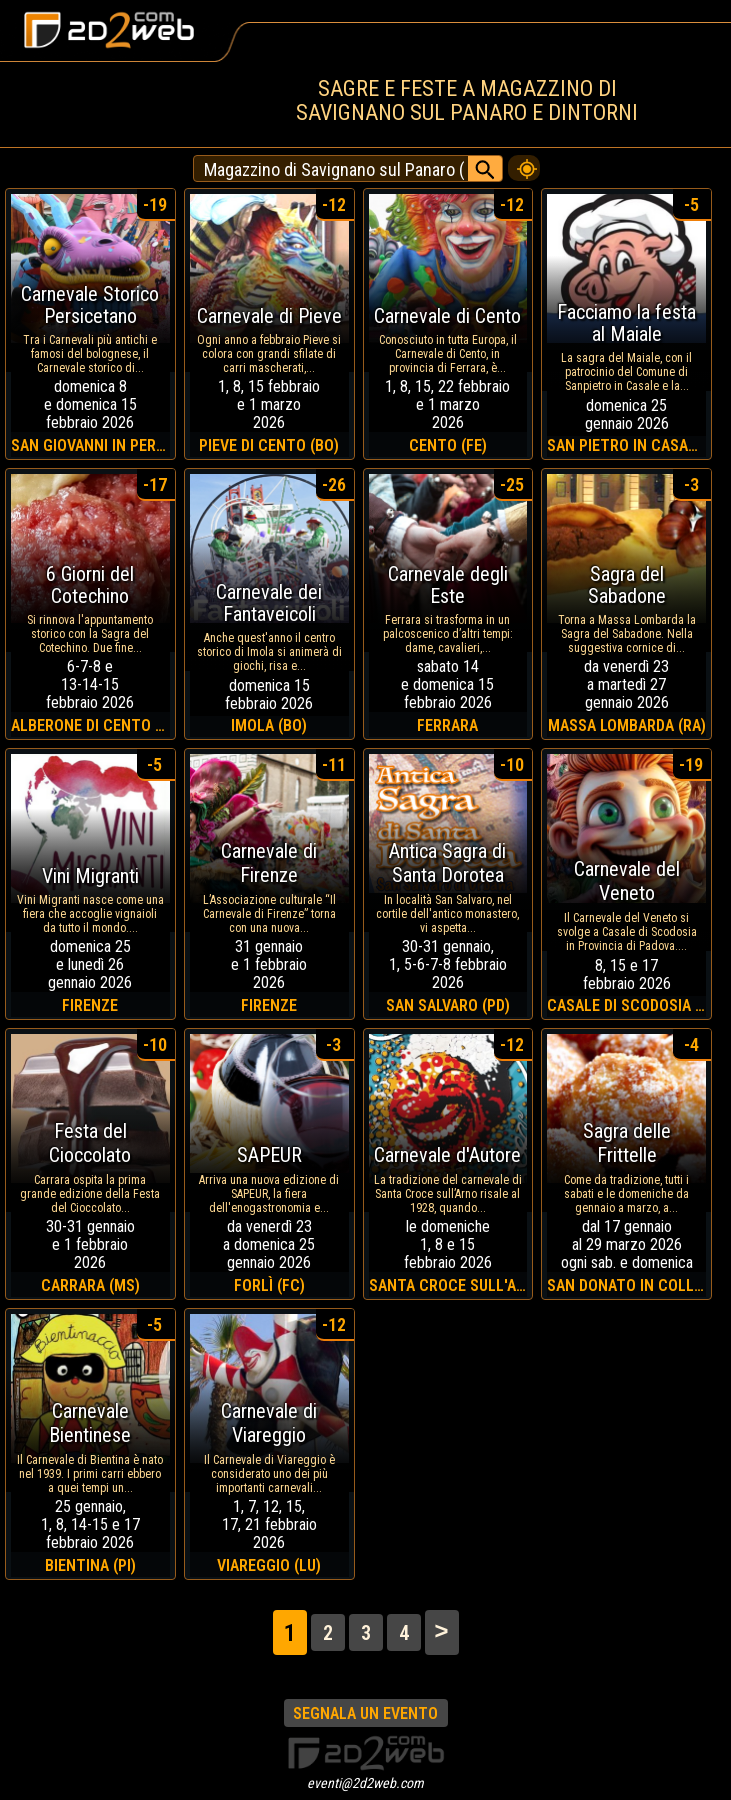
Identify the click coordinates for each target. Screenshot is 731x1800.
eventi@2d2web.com (365, 1783)
